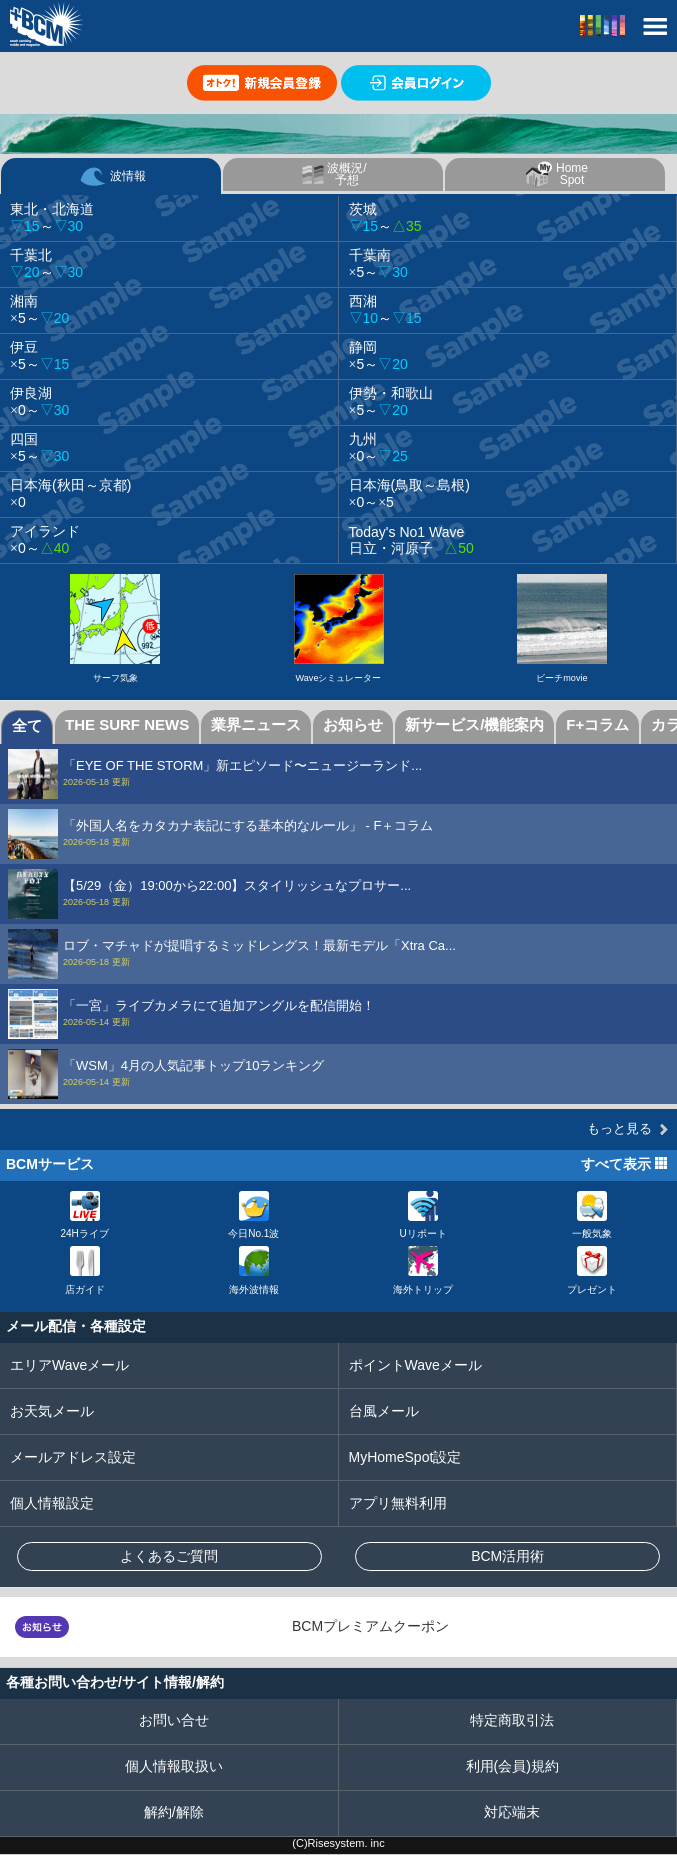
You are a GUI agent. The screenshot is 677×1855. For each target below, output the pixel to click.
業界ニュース (256, 724)
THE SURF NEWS (127, 724)
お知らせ (353, 724)
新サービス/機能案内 (474, 724)
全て (27, 725)
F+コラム (597, 724)
